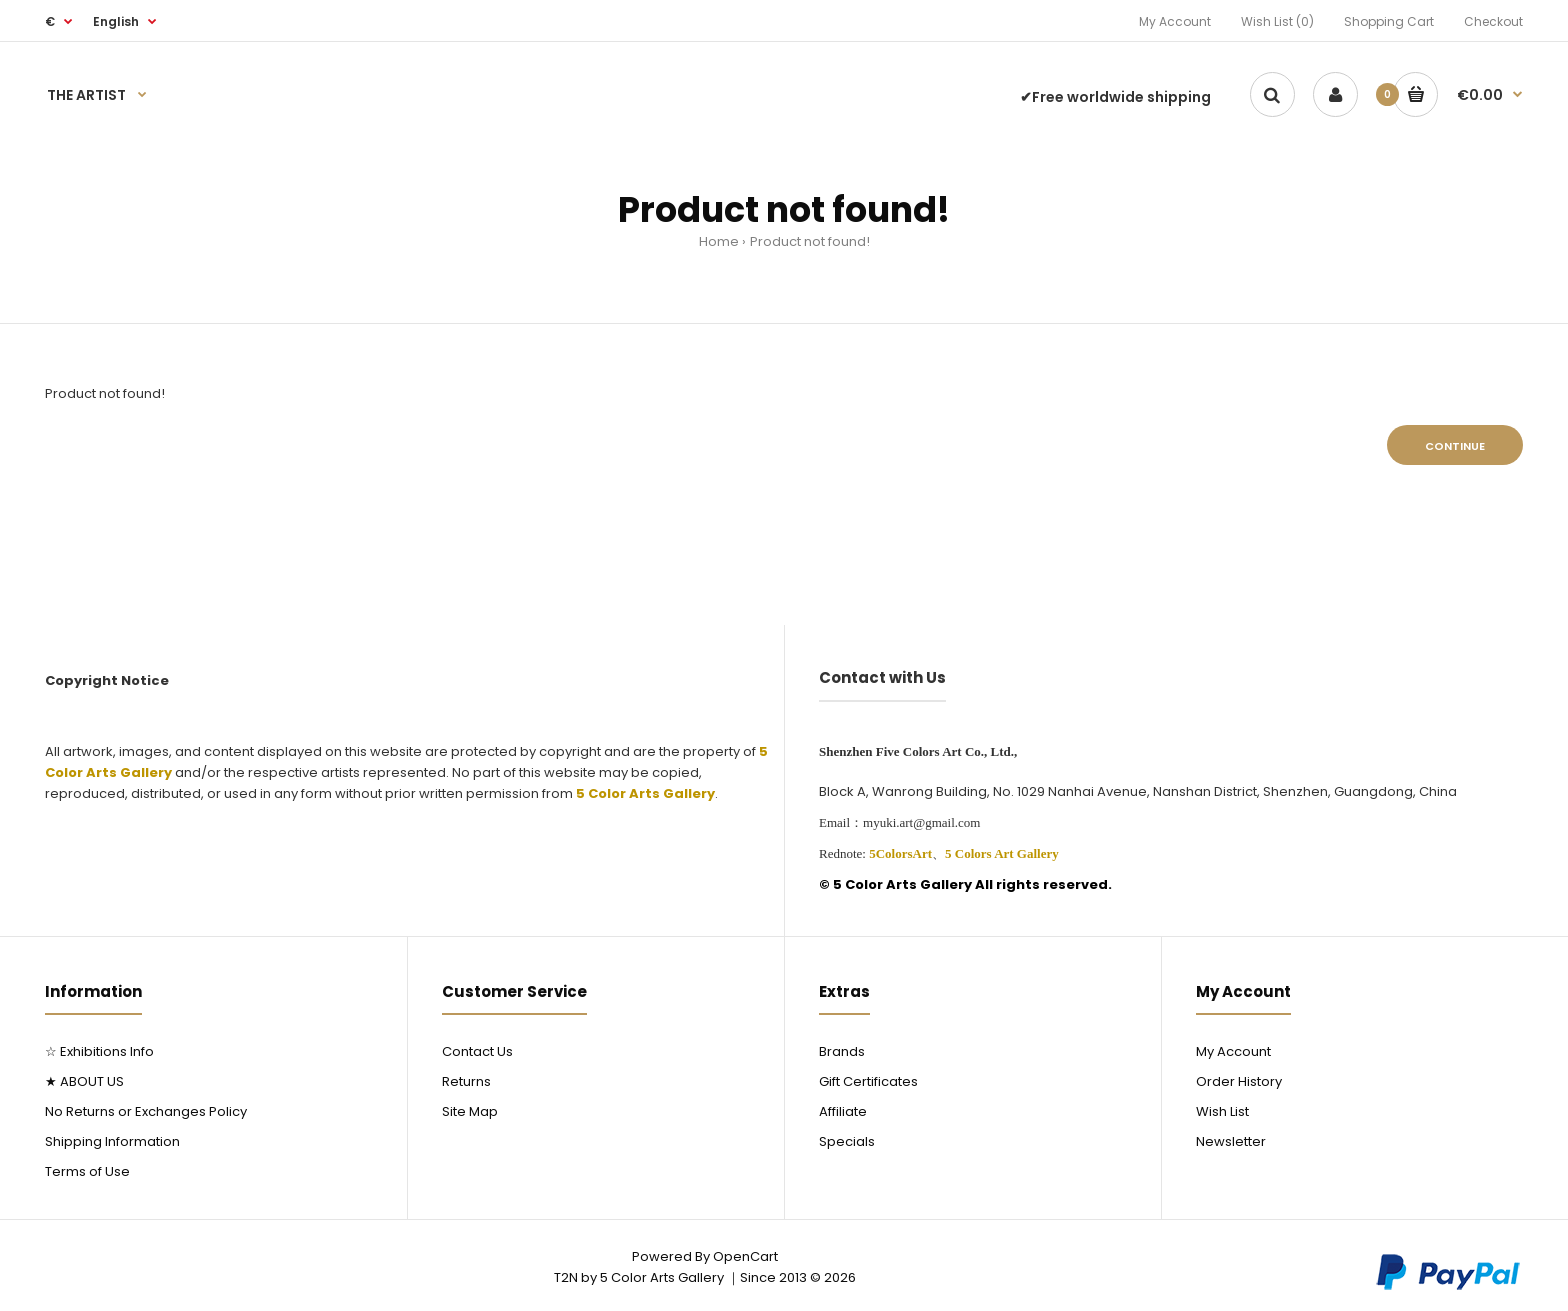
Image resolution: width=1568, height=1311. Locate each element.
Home (719, 241)
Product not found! (810, 241)
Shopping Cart (1389, 21)
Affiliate (843, 1111)
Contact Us (477, 1051)
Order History (1239, 1081)
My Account (1175, 21)
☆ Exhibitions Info (99, 1051)
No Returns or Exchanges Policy (146, 1111)
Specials (847, 1141)
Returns (466, 1081)
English (116, 21)
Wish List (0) (1277, 21)
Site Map (470, 1111)
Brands (842, 1051)
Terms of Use (87, 1171)
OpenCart (745, 1256)
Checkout (1493, 21)
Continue (1455, 446)
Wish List (1222, 1111)
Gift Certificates (868, 1081)
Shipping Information (112, 1141)
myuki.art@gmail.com (921, 822)
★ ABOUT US (84, 1081)
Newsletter (1231, 1141)
